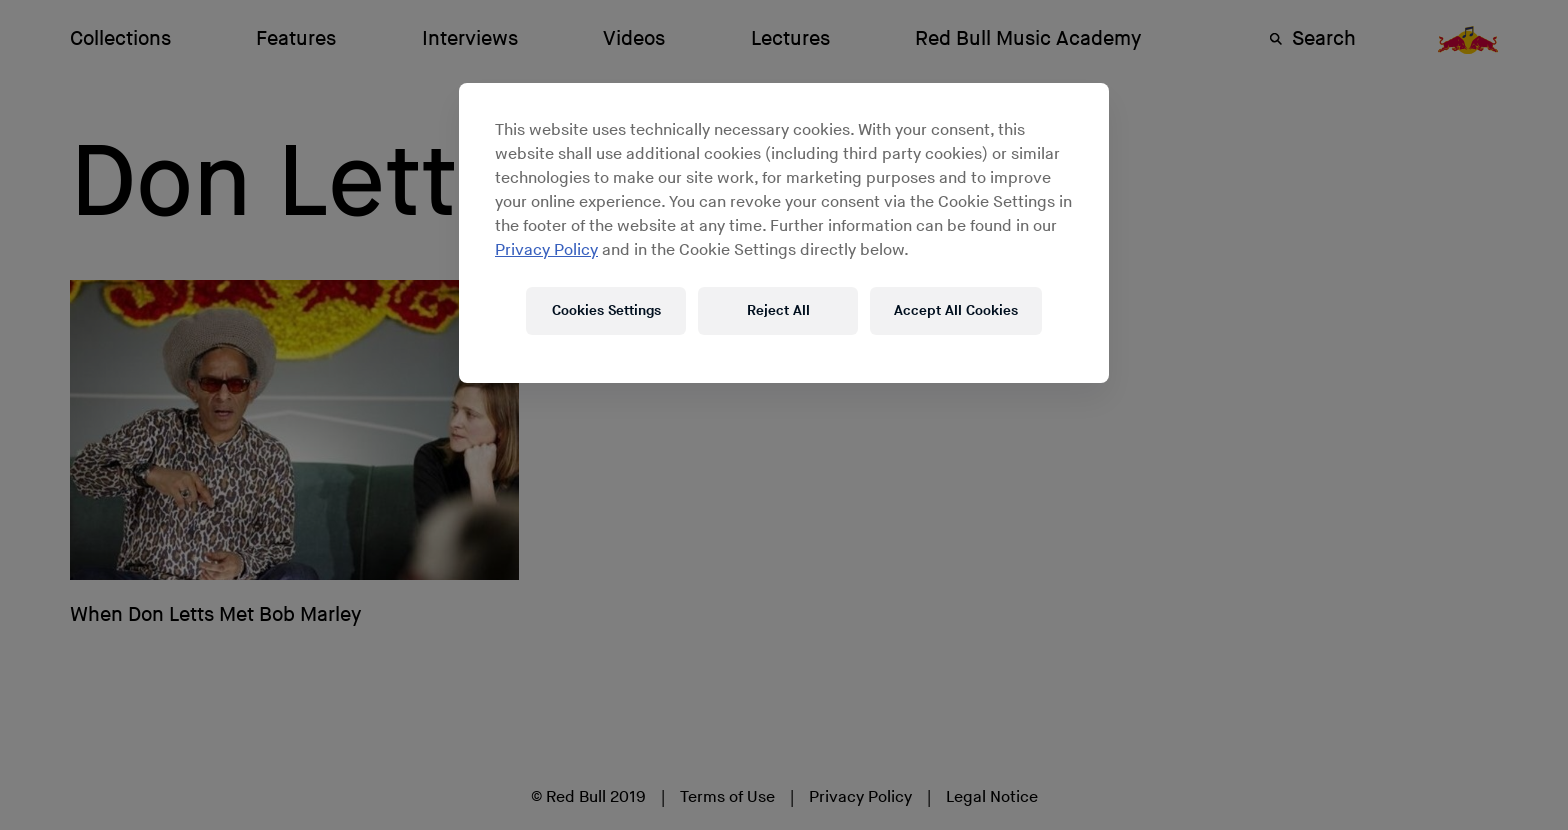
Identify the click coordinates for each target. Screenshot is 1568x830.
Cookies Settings (606, 310)
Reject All (778, 310)
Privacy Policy (546, 250)
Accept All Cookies (956, 310)
